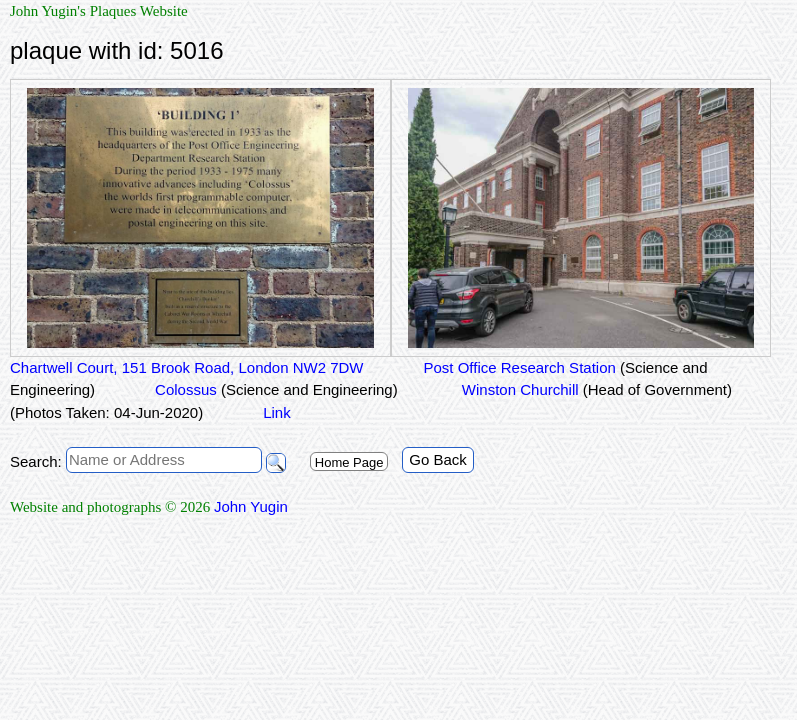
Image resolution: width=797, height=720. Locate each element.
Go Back (438, 459)
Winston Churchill (595, 389)
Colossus (276, 389)
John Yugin (251, 506)
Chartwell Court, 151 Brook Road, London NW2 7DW (187, 367)
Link (277, 412)
